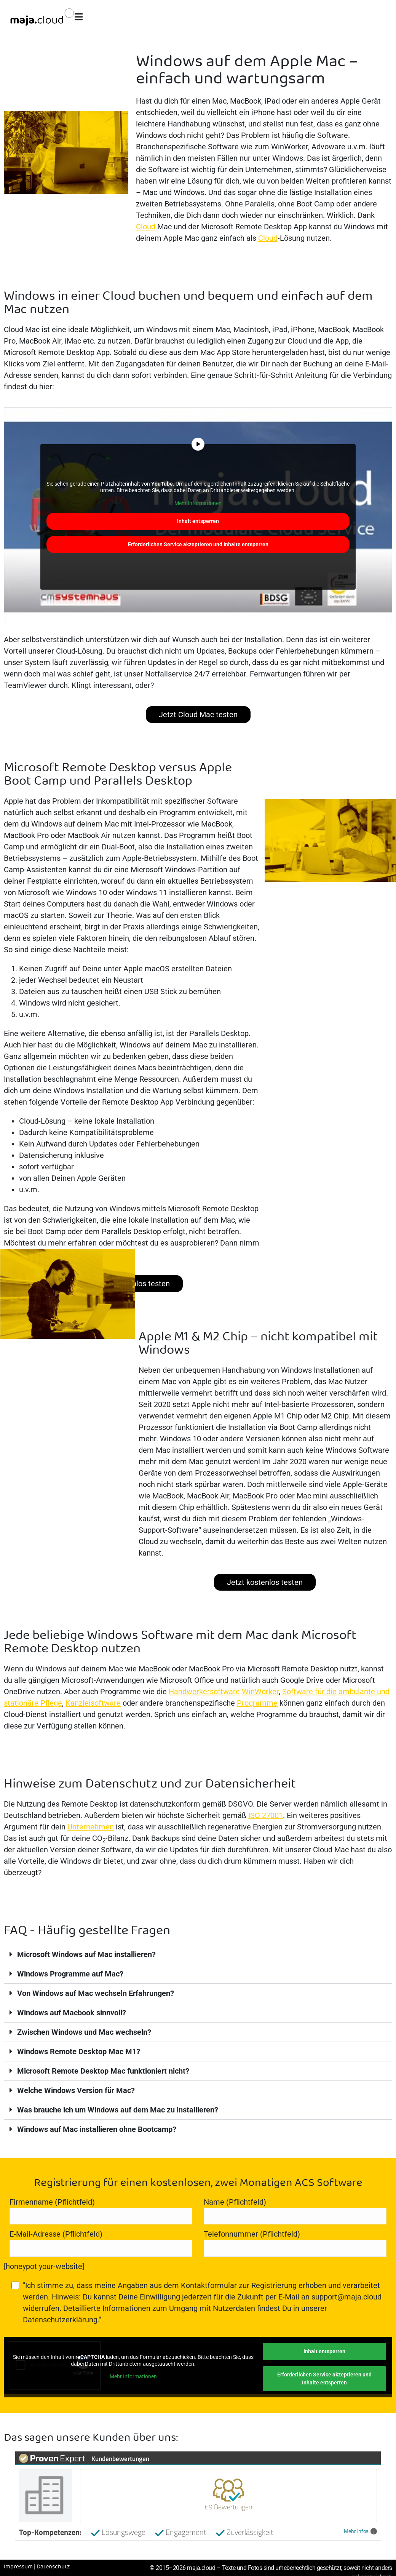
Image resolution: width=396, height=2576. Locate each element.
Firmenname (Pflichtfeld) (101, 2211)
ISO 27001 (265, 1815)
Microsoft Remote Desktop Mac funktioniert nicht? (103, 2071)
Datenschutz (53, 2566)
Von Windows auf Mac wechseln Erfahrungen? (95, 1993)
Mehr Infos (360, 2531)
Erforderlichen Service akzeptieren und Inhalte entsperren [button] (198, 544)
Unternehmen (90, 1826)
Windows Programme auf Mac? (70, 1973)
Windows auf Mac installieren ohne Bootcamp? (96, 2129)
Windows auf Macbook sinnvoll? (71, 2012)
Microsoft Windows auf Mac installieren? (86, 1954)
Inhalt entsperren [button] (198, 521)
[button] (198, 1954)
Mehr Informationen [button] (198, 503)
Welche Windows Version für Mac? (76, 2090)
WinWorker (260, 1691)
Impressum (18, 2566)
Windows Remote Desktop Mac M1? (78, 2051)
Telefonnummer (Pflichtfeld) (295, 2243)
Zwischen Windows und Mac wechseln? (84, 2032)
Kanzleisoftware (93, 1703)
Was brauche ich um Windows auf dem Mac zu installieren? (117, 2109)
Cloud (145, 226)
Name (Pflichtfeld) (295, 2211)
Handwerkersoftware (204, 1691)
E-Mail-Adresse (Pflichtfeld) (101, 2243)
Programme (257, 1703)
